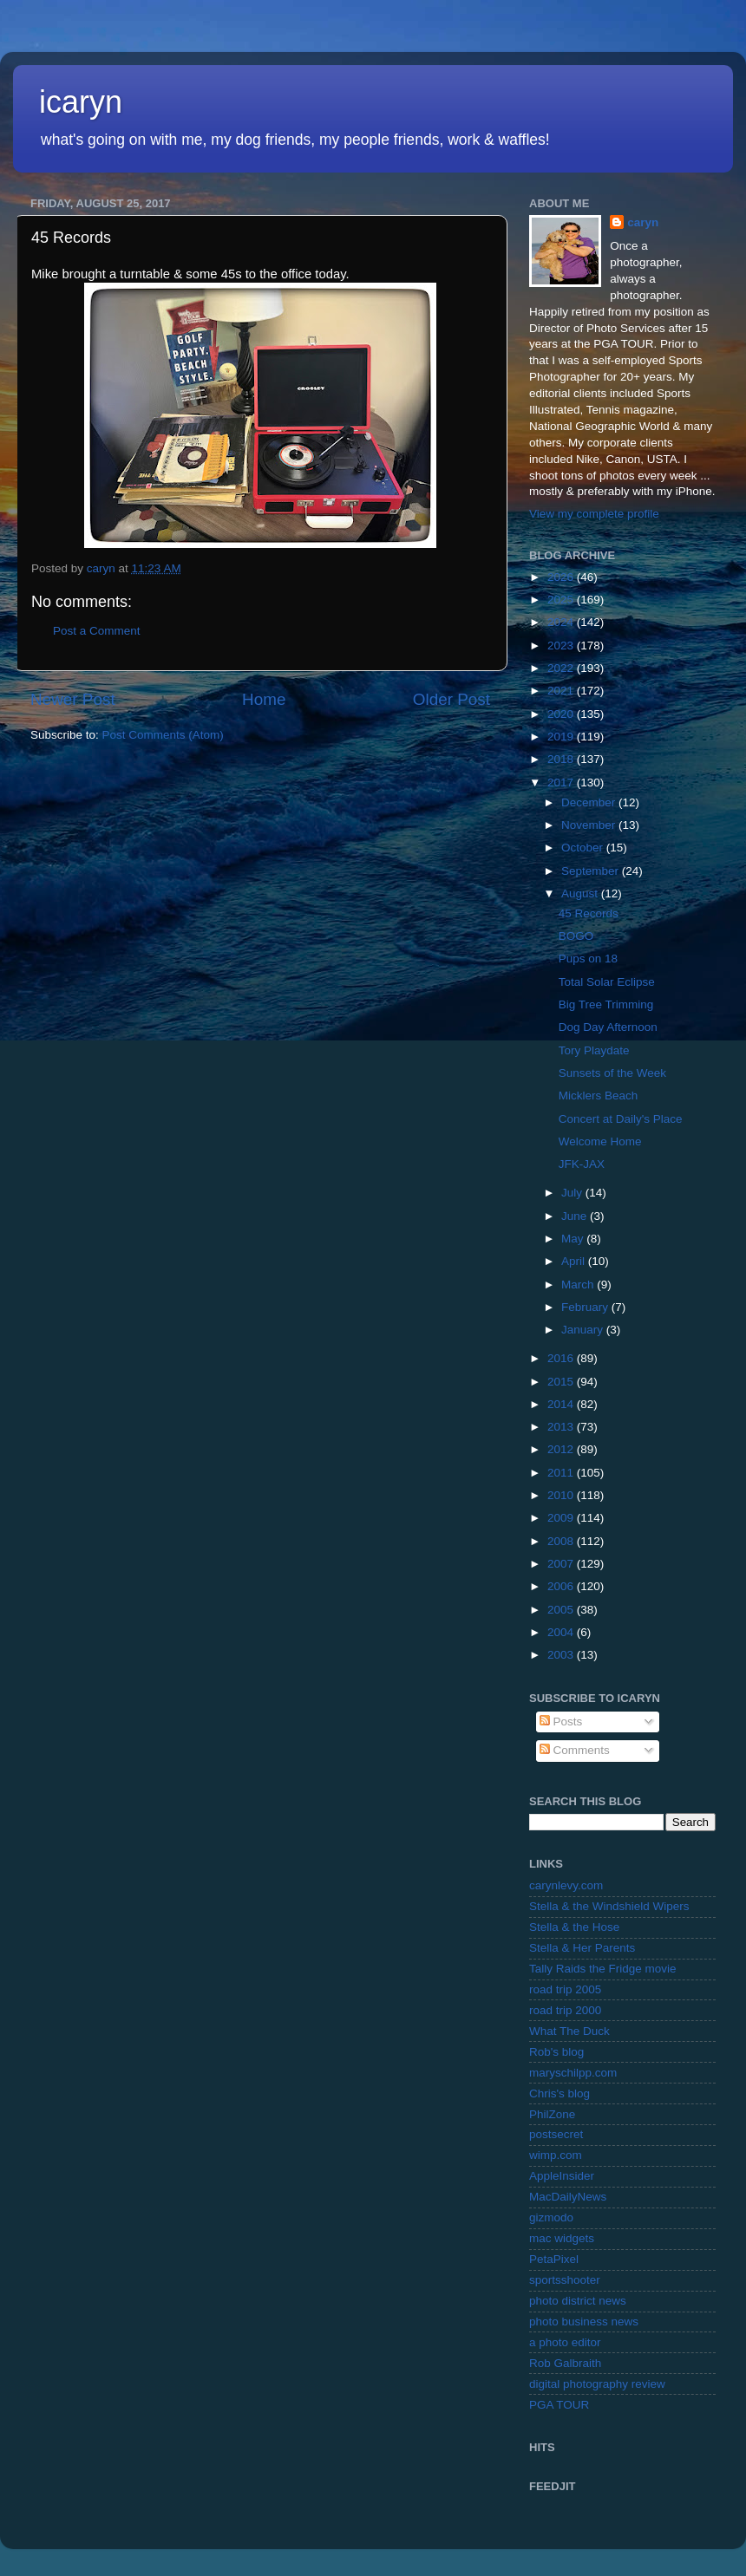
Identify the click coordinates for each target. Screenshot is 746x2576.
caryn (642, 222)
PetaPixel (554, 2259)
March (579, 1284)
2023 (562, 645)
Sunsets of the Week (612, 1072)
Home (263, 699)
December (589, 802)
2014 (562, 1404)
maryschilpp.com (573, 2072)
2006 (562, 1586)
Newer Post (72, 699)
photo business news (583, 2321)
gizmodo (551, 2217)
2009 (562, 1517)
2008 (562, 1541)
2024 (562, 622)
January (583, 1329)
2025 (562, 599)
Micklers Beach (598, 1095)
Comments (575, 1750)
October (583, 847)
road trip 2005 (565, 1989)
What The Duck (569, 2031)
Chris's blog (559, 2093)
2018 (562, 759)
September (591, 870)
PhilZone (552, 2114)
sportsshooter (564, 2279)
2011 (562, 1472)
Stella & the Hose (574, 1927)
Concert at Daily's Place (621, 1118)
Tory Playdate (594, 1050)
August (581, 893)
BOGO (576, 935)
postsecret (556, 2134)
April (574, 1261)
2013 (562, 1426)
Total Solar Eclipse (607, 981)
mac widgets (561, 2238)
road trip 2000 (565, 2010)
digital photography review (597, 2383)
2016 (562, 1358)
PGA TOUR (559, 2404)
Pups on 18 (588, 958)
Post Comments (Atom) (163, 734)
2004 (562, 1632)
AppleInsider (561, 2175)
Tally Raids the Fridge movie (603, 1968)
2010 (562, 1495)
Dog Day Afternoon (608, 1027)
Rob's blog (556, 2051)
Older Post (451, 699)
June (575, 1216)
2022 (562, 668)
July (573, 1192)
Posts (561, 1721)
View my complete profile (594, 513)
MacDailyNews (567, 2196)
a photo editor (565, 2342)
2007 (562, 1563)
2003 (562, 1654)
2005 (562, 1609)
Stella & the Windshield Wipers (609, 1906)
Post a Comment (97, 630)
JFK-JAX (582, 1164)
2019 (562, 736)
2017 (562, 782)
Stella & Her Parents (582, 1947)
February (586, 1307)
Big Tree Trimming (606, 1004)
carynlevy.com (566, 1885)
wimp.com (555, 2155)
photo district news (577, 2300)
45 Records (588, 913)
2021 (562, 690)
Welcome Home (600, 1141)
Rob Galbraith (565, 2363)
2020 (562, 714)
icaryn (80, 102)
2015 (562, 1381)
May (573, 1238)
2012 (562, 1449)
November (589, 824)
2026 (562, 577)
